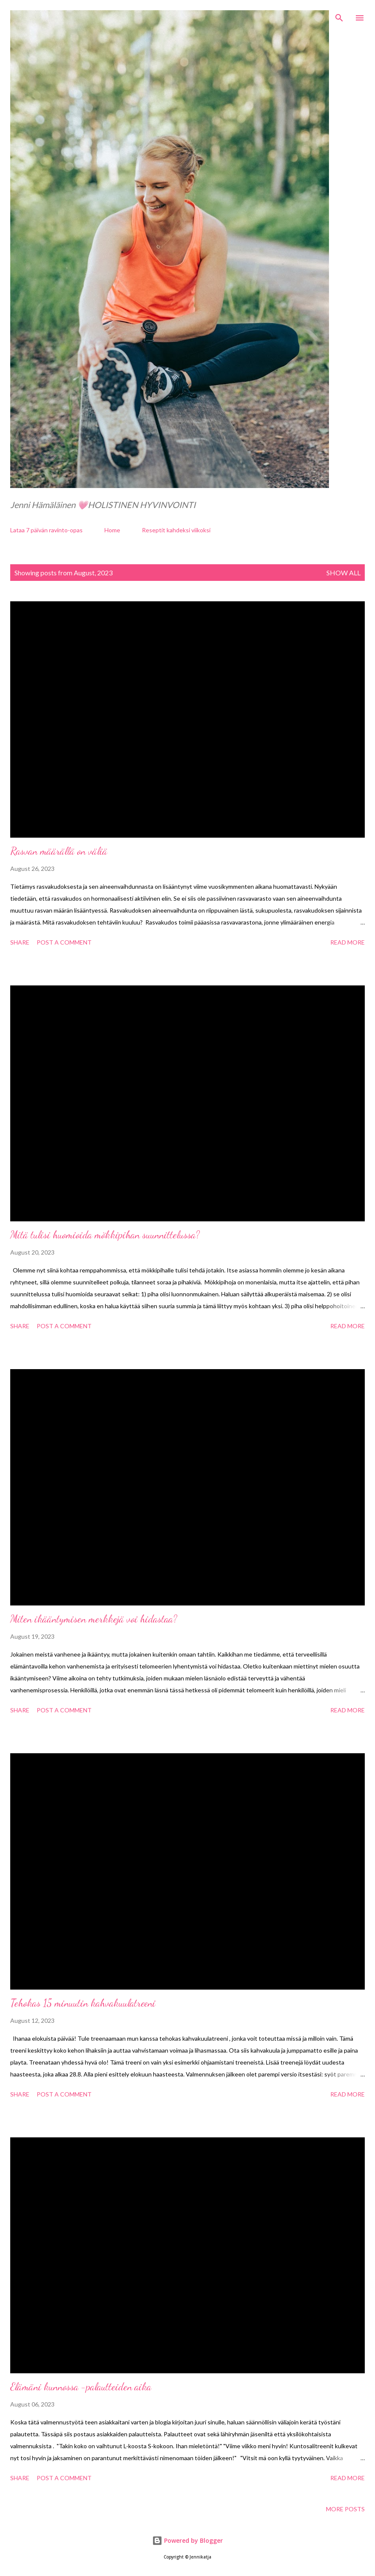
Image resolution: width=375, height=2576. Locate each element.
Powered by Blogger (187, 2540)
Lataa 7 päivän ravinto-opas (46, 530)
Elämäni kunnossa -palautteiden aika (80, 2387)
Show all (343, 573)
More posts (345, 2509)
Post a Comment (64, 942)
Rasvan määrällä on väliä (58, 851)
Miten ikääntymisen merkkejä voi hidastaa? (93, 1619)
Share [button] (19, 942)
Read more (347, 942)
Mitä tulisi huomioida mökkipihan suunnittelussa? (105, 1235)
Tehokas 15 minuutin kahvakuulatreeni (83, 2003)
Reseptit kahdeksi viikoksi (176, 530)
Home (112, 530)
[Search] (339, 15)
